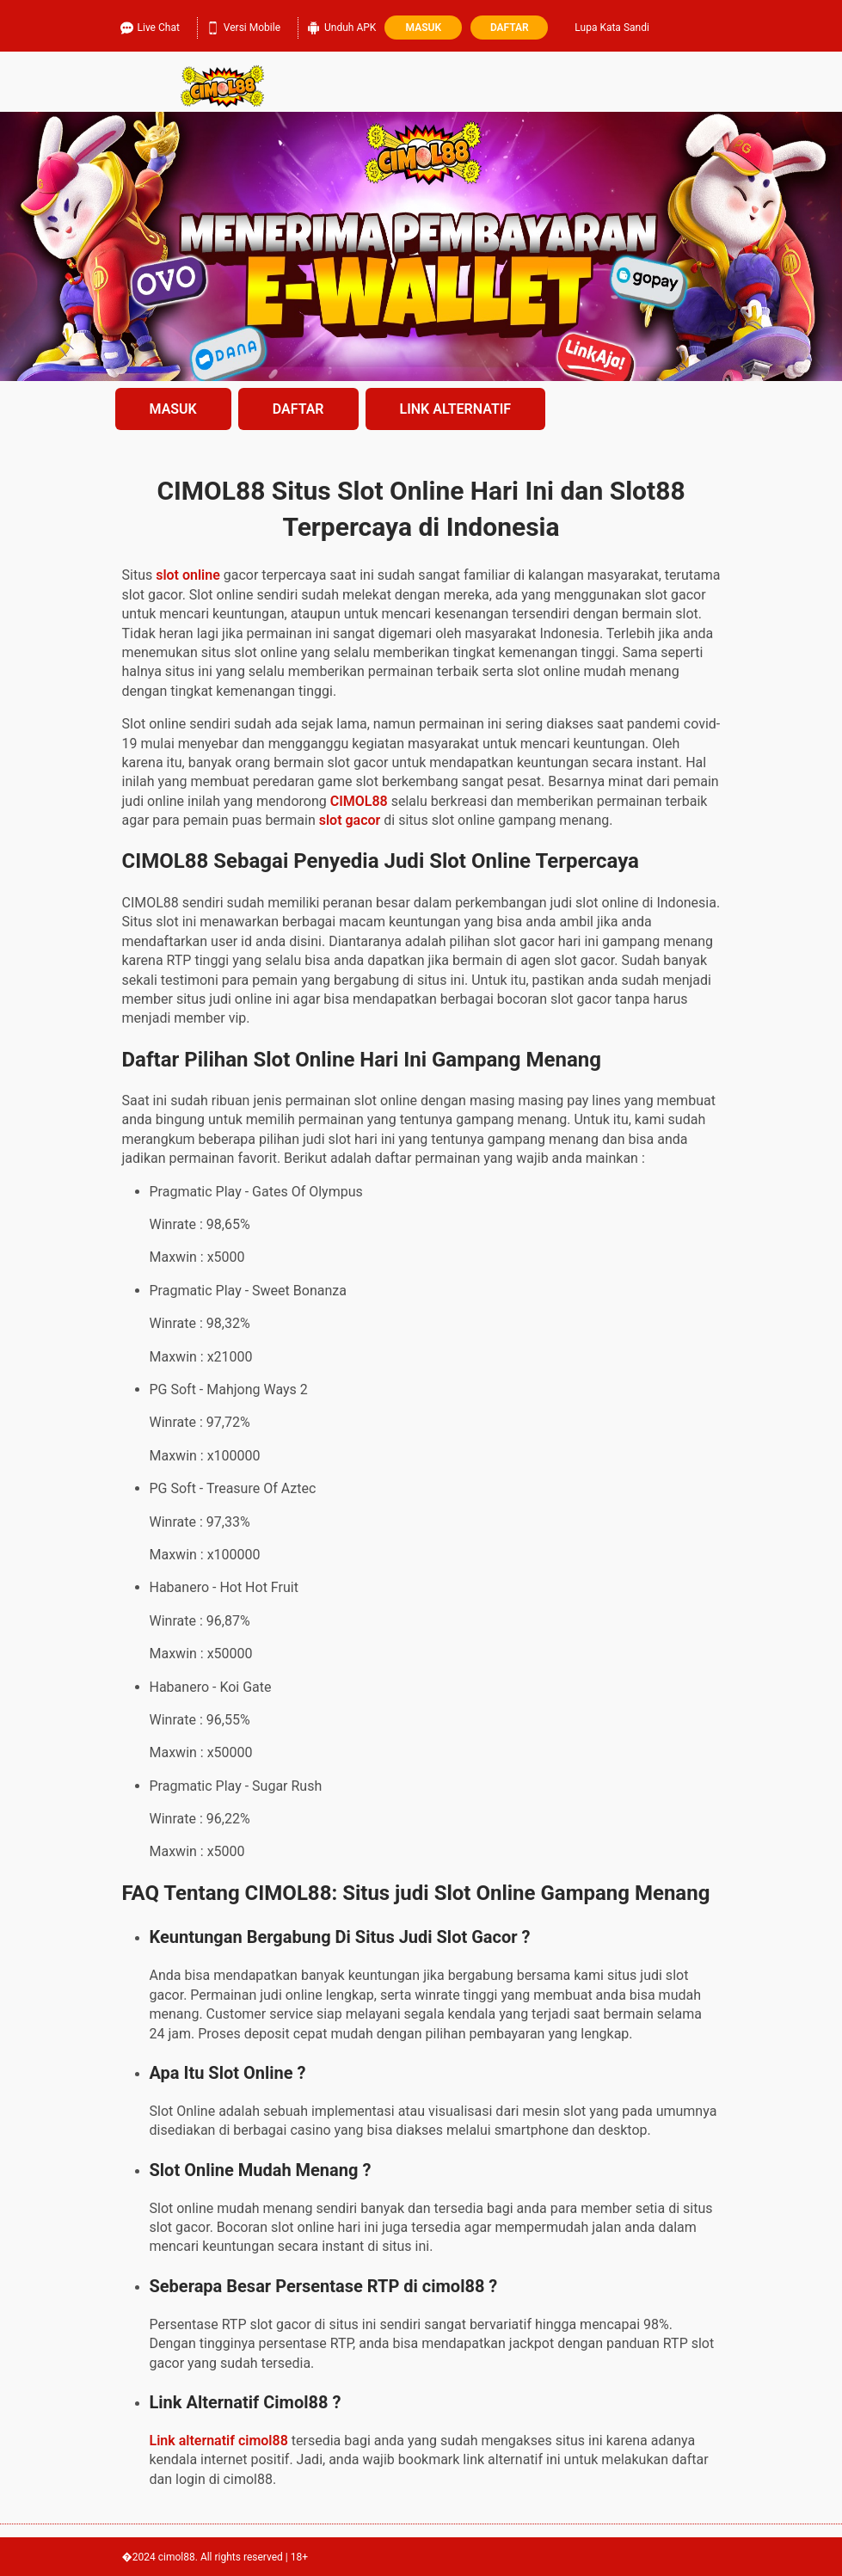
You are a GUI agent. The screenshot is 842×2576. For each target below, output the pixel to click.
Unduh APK (341, 25)
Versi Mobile (243, 25)
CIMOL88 (359, 801)
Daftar (509, 28)
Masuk (423, 28)
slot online (188, 575)
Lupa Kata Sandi (612, 28)
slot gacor (350, 820)
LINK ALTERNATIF (456, 409)
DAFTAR (298, 409)
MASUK (173, 409)
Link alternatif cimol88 (219, 2440)
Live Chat (150, 25)
